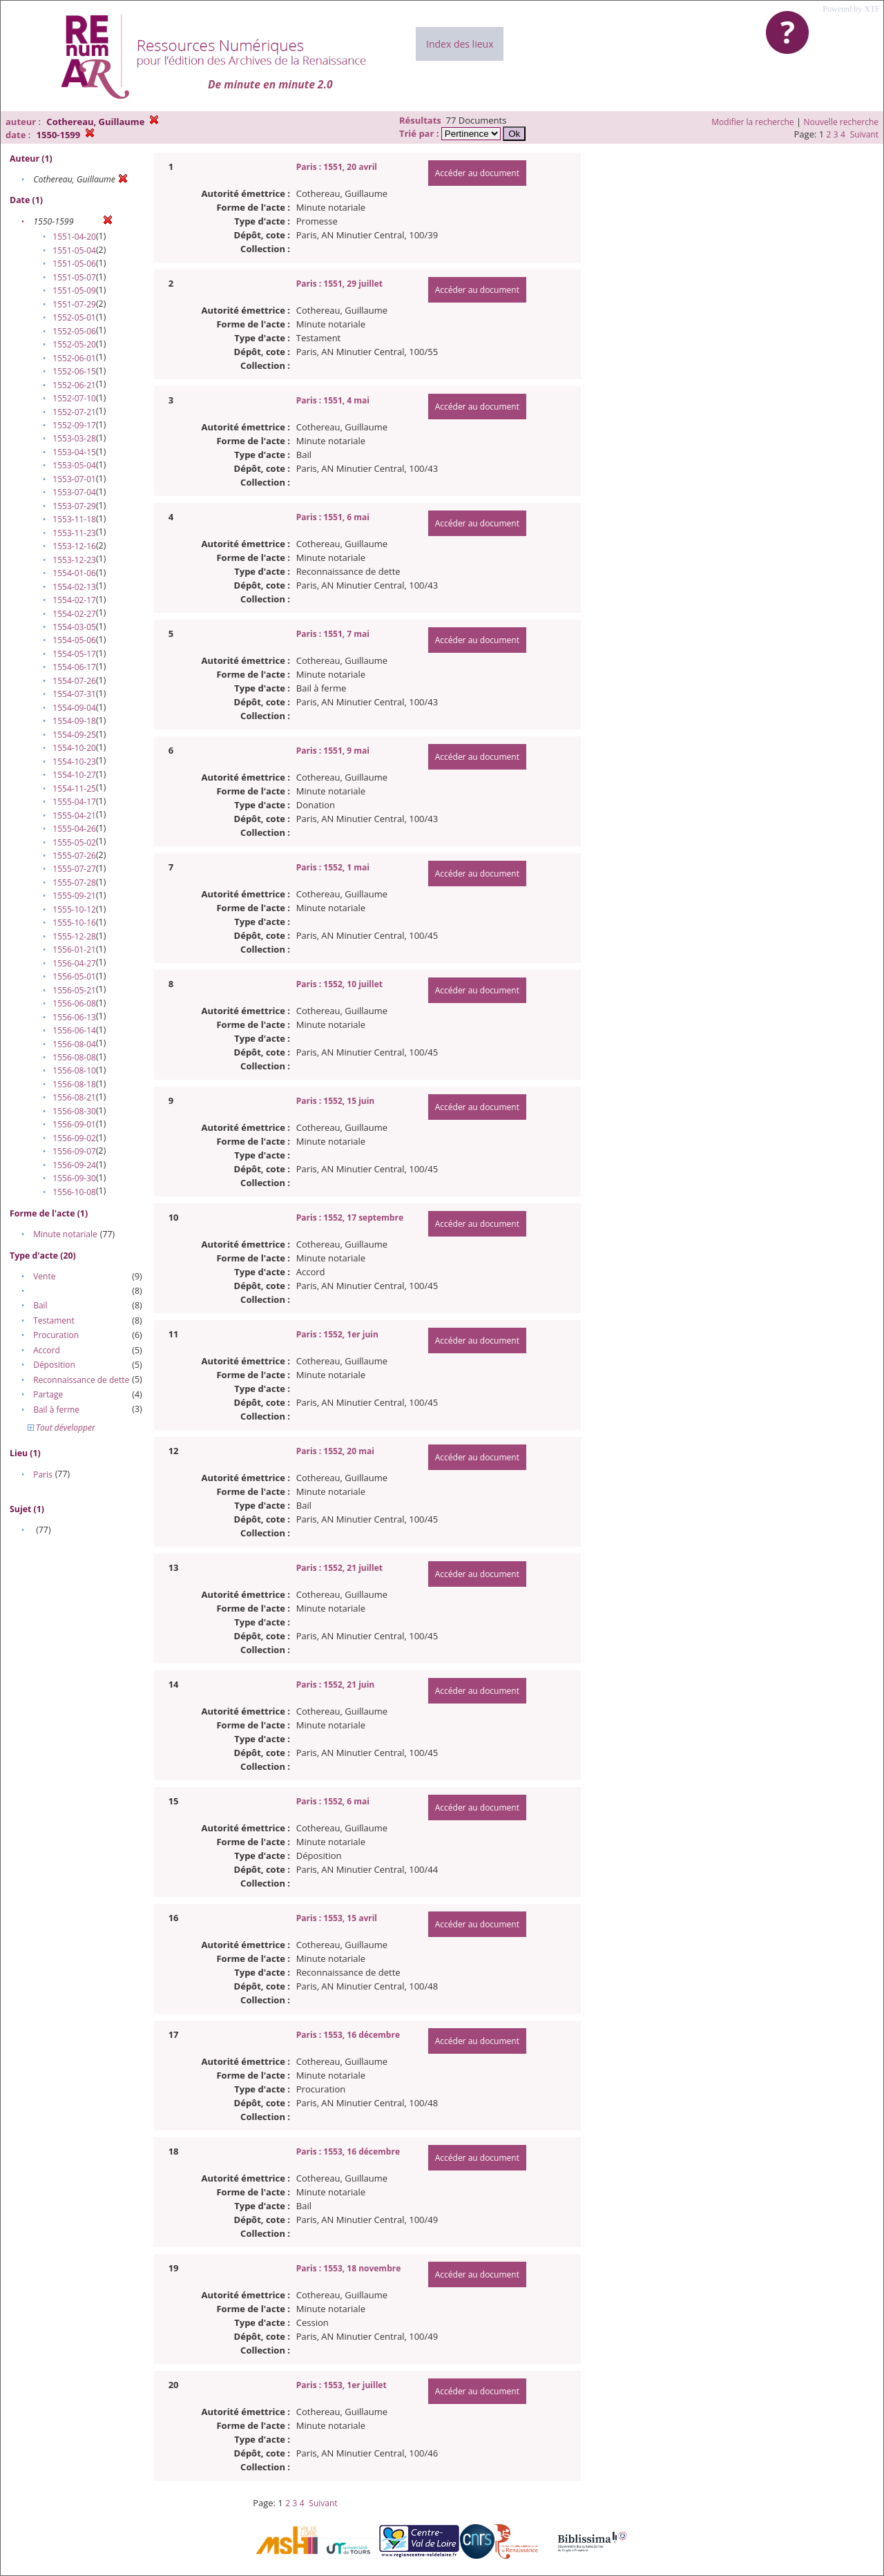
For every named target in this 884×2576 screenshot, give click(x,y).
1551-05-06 (74, 263)
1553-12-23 (74, 560)
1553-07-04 (74, 492)
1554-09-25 (74, 735)
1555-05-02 (74, 842)
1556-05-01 (74, 976)
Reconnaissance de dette (81, 1380)
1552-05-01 (74, 317)
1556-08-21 (74, 1097)
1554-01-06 (74, 573)
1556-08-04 (74, 1044)
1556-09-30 (74, 1178)
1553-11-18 (74, 519)
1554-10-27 (74, 775)
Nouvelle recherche (841, 122)
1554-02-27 (74, 614)
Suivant (864, 134)
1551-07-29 (74, 304)
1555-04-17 (74, 802)
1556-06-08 (74, 1003)
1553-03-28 (74, 438)
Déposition (54, 1365)
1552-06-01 (74, 358)
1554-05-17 (74, 654)
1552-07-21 (74, 412)
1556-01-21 (74, 949)
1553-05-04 (74, 465)
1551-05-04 (74, 250)
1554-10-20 (74, 748)
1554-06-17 (74, 667)
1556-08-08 (74, 1057)
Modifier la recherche (752, 122)
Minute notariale (65, 1234)
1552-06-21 (74, 385)
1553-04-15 (74, 452)
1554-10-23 (74, 761)
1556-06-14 (74, 1030)
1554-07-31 (74, 694)
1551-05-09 (74, 290)
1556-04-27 (74, 963)
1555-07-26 (74, 855)
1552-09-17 (74, 425)
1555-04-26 (74, 828)
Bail (40, 1305)
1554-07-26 (74, 681)
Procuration (56, 1335)
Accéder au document (477, 173)
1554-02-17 (74, 600)
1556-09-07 (74, 1151)
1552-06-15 (74, 371)
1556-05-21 (74, 990)
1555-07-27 (74, 869)
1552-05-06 (74, 331)
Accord (46, 1350)
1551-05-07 (74, 277)
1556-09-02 (74, 1138)
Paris (42, 1474)
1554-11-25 (74, 788)
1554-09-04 (74, 708)
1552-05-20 (74, 344)
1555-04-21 (74, 815)
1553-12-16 (74, 546)
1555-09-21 (74, 895)
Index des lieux (459, 43)
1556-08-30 (74, 1111)
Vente (44, 1276)
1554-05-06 (74, 640)
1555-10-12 (74, 909)
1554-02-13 (74, 587)
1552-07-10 (74, 398)
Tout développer (61, 1427)
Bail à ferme (56, 1409)
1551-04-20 (74, 236)
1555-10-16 (74, 922)
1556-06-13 (74, 1017)
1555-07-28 (74, 882)
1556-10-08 (74, 1192)
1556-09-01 (74, 1124)
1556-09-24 (74, 1165)
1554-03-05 (74, 627)
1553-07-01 (74, 479)
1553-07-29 (74, 506)
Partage (48, 1394)
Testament (54, 1320)
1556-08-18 (74, 1084)
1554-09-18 (74, 721)
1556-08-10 (74, 1070)
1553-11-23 (74, 533)
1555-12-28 (74, 936)
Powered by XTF (851, 9)
